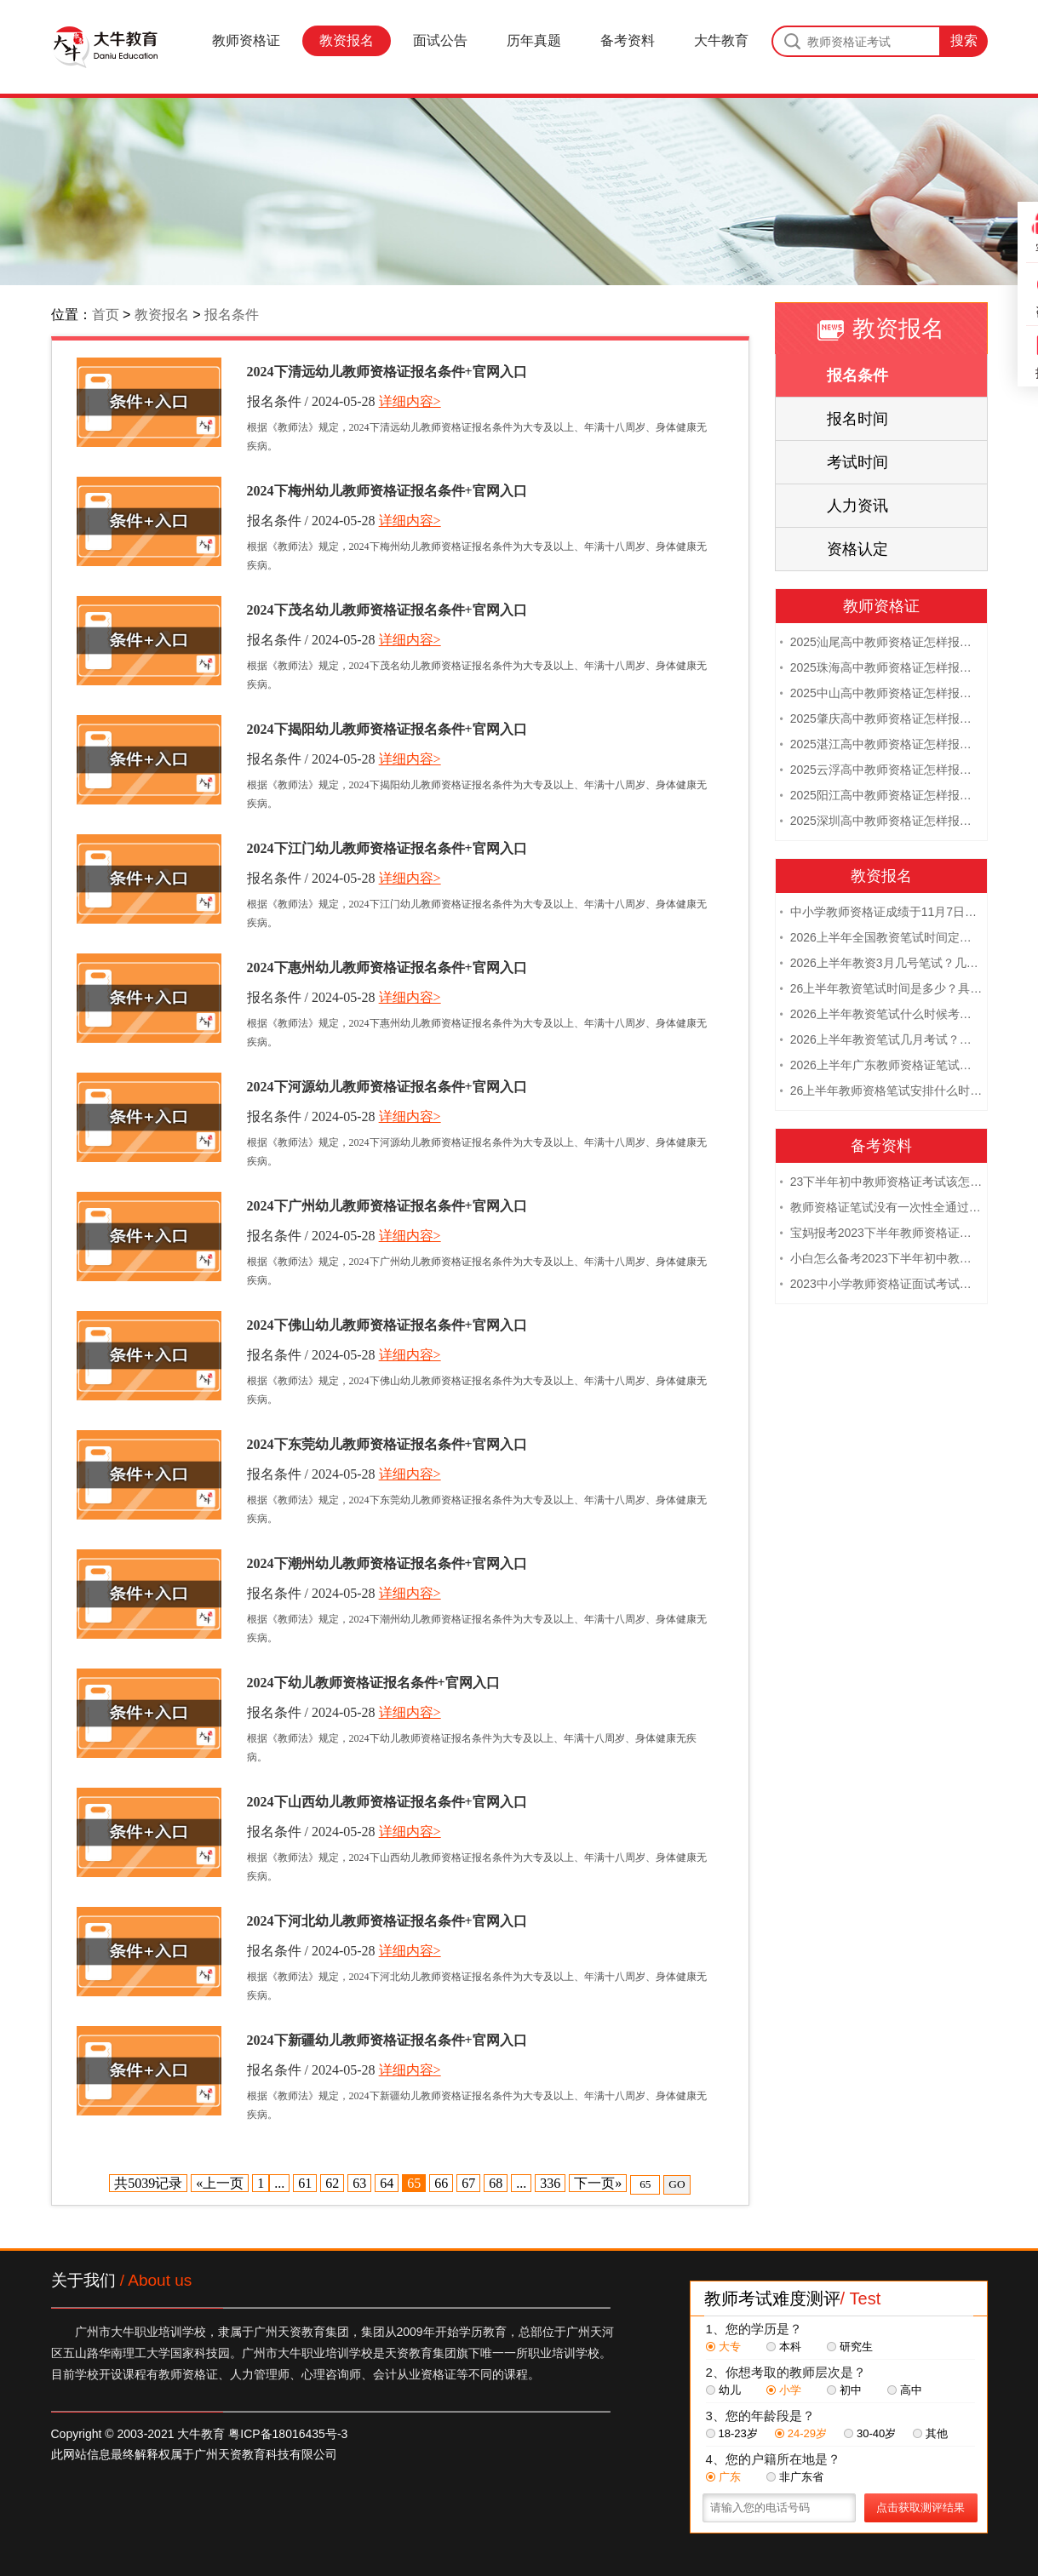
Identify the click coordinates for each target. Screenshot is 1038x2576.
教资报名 (346, 40)
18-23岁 (732, 2433)
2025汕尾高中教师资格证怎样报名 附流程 (881, 643)
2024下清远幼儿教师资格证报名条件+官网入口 (387, 371)
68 (495, 2183)
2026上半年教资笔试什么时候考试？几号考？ (881, 1015)
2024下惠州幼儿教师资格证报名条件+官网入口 (387, 967)
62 (332, 2183)
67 (468, 2183)
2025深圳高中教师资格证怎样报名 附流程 (881, 822)
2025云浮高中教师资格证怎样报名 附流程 (881, 771)
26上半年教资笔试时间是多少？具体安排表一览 (881, 990)
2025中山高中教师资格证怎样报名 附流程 (881, 694)
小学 (783, 2390)
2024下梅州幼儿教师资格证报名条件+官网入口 (387, 491)
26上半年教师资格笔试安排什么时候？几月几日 (881, 1092)
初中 (844, 2390)
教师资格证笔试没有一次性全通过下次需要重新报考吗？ (881, 1209)
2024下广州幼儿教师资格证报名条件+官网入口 (387, 1206)
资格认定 (857, 549)
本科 (783, 2346)
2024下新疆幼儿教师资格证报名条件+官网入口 (387, 2040)
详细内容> (410, 401)
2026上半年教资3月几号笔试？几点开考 (881, 964)
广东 (723, 2476)
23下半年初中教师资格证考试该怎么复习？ (881, 1183)
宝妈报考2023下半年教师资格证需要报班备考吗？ (881, 1234)
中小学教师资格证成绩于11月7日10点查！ (881, 913)
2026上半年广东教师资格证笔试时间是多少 (881, 1066)
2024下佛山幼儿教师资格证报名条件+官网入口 (387, 1325)
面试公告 (440, 40)
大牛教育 (721, 40)
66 (441, 2183)
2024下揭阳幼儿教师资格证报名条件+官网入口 (387, 729)
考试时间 (857, 462)
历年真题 (534, 40)
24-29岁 (801, 2433)
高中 (904, 2390)
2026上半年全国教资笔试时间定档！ (881, 939)
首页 (105, 314)
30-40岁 (870, 2433)
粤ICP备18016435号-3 (287, 2434)
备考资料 (627, 40)
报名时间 (857, 418)
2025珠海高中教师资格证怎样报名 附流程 (881, 669)
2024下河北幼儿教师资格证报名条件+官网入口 (387, 1921)
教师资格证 (246, 40)
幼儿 (723, 2390)
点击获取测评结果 (920, 2507)
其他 (930, 2433)
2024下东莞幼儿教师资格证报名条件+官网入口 (387, 1444)
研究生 (850, 2346)
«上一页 (220, 2183)
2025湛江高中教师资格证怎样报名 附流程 (881, 746)
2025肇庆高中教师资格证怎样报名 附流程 (881, 720)
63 (359, 2183)
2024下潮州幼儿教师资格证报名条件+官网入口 (387, 1563)
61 (305, 2183)
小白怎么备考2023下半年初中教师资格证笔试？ (881, 1260)
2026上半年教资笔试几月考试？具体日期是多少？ (881, 1041)
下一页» (598, 2183)
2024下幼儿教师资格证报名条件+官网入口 (373, 1682)
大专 (723, 2346)
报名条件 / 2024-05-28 (311, 401)
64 (386, 2183)
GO (676, 2184)
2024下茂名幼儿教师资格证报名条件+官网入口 (387, 610)
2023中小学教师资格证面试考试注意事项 (881, 1285)
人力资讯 (857, 505)
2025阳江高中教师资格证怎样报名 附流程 (881, 797)
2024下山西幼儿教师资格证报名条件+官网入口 (387, 1802)
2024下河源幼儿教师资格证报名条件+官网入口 (387, 1086)
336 (550, 2183)
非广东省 (794, 2476)
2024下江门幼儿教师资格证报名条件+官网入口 (387, 848)
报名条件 (231, 314)
